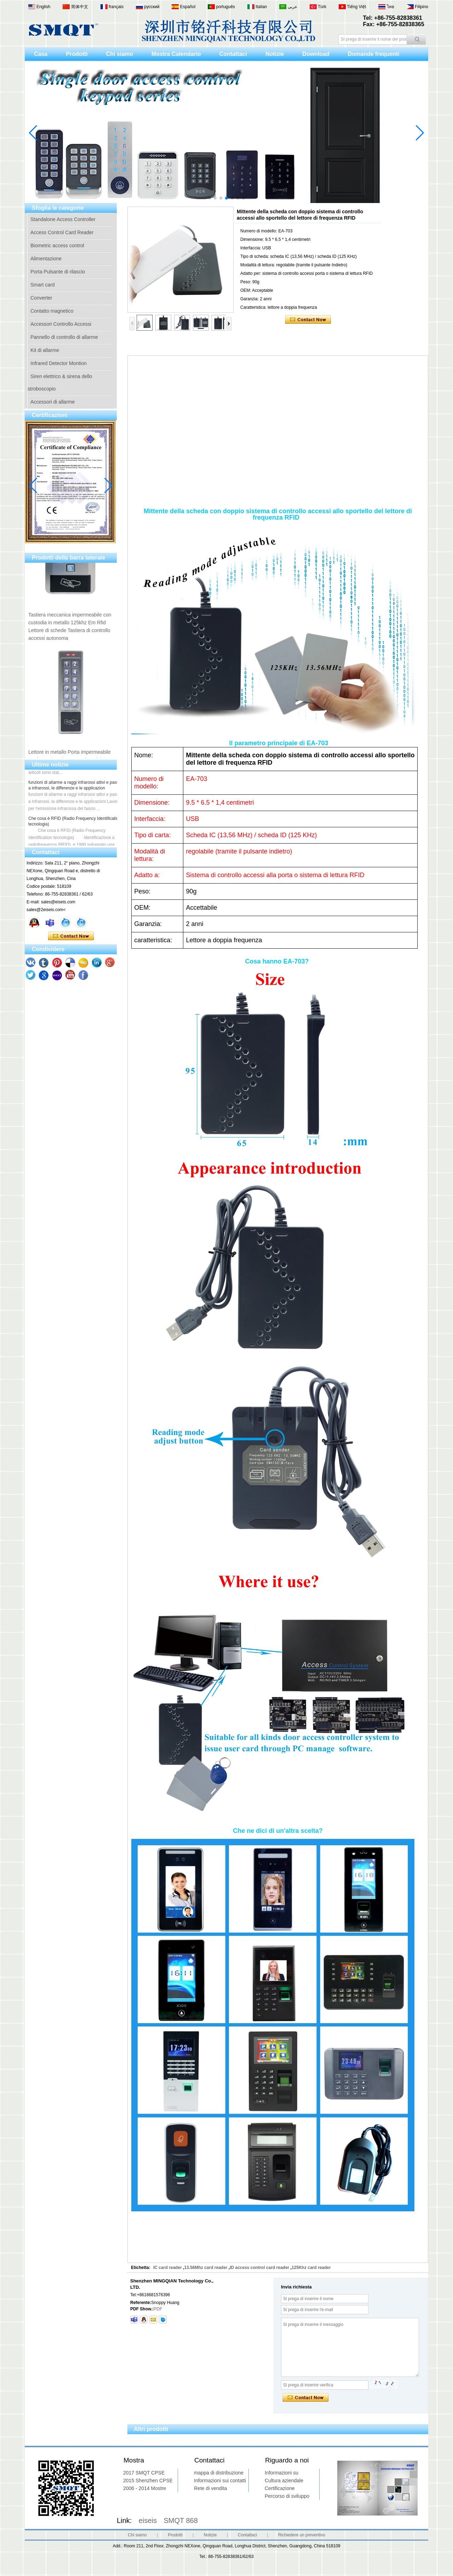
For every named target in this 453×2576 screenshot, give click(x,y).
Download (315, 54)
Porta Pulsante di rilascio (57, 271)
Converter (41, 298)
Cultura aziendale (284, 2480)
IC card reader (167, 2267)
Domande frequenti (374, 54)
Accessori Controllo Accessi (60, 324)
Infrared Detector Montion (58, 363)
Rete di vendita (210, 2488)
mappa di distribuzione (218, 2473)
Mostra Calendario (176, 54)
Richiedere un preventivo (301, 2534)
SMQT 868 (181, 2520)
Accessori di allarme (52, 402)
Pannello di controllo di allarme (64, 337)
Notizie (274, 54)
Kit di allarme (44, 350)
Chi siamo (119, 54)
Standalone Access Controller (63, 219)
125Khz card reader (311, 2267)
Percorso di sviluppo (287, 2496)
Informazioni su (281, 2473)
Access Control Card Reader (61, 232)
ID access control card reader (259, 2267)
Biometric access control (57, 245)
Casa (40, 54)
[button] (209, 198)
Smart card (42, 285)
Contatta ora (71, 936)
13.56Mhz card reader (205, 2267)
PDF (158, 2308)
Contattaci (233, 54)
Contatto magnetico (51, 311)
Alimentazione (46, 258)
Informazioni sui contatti (220, 2480)
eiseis (148, 2520)
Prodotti (76, 54)
